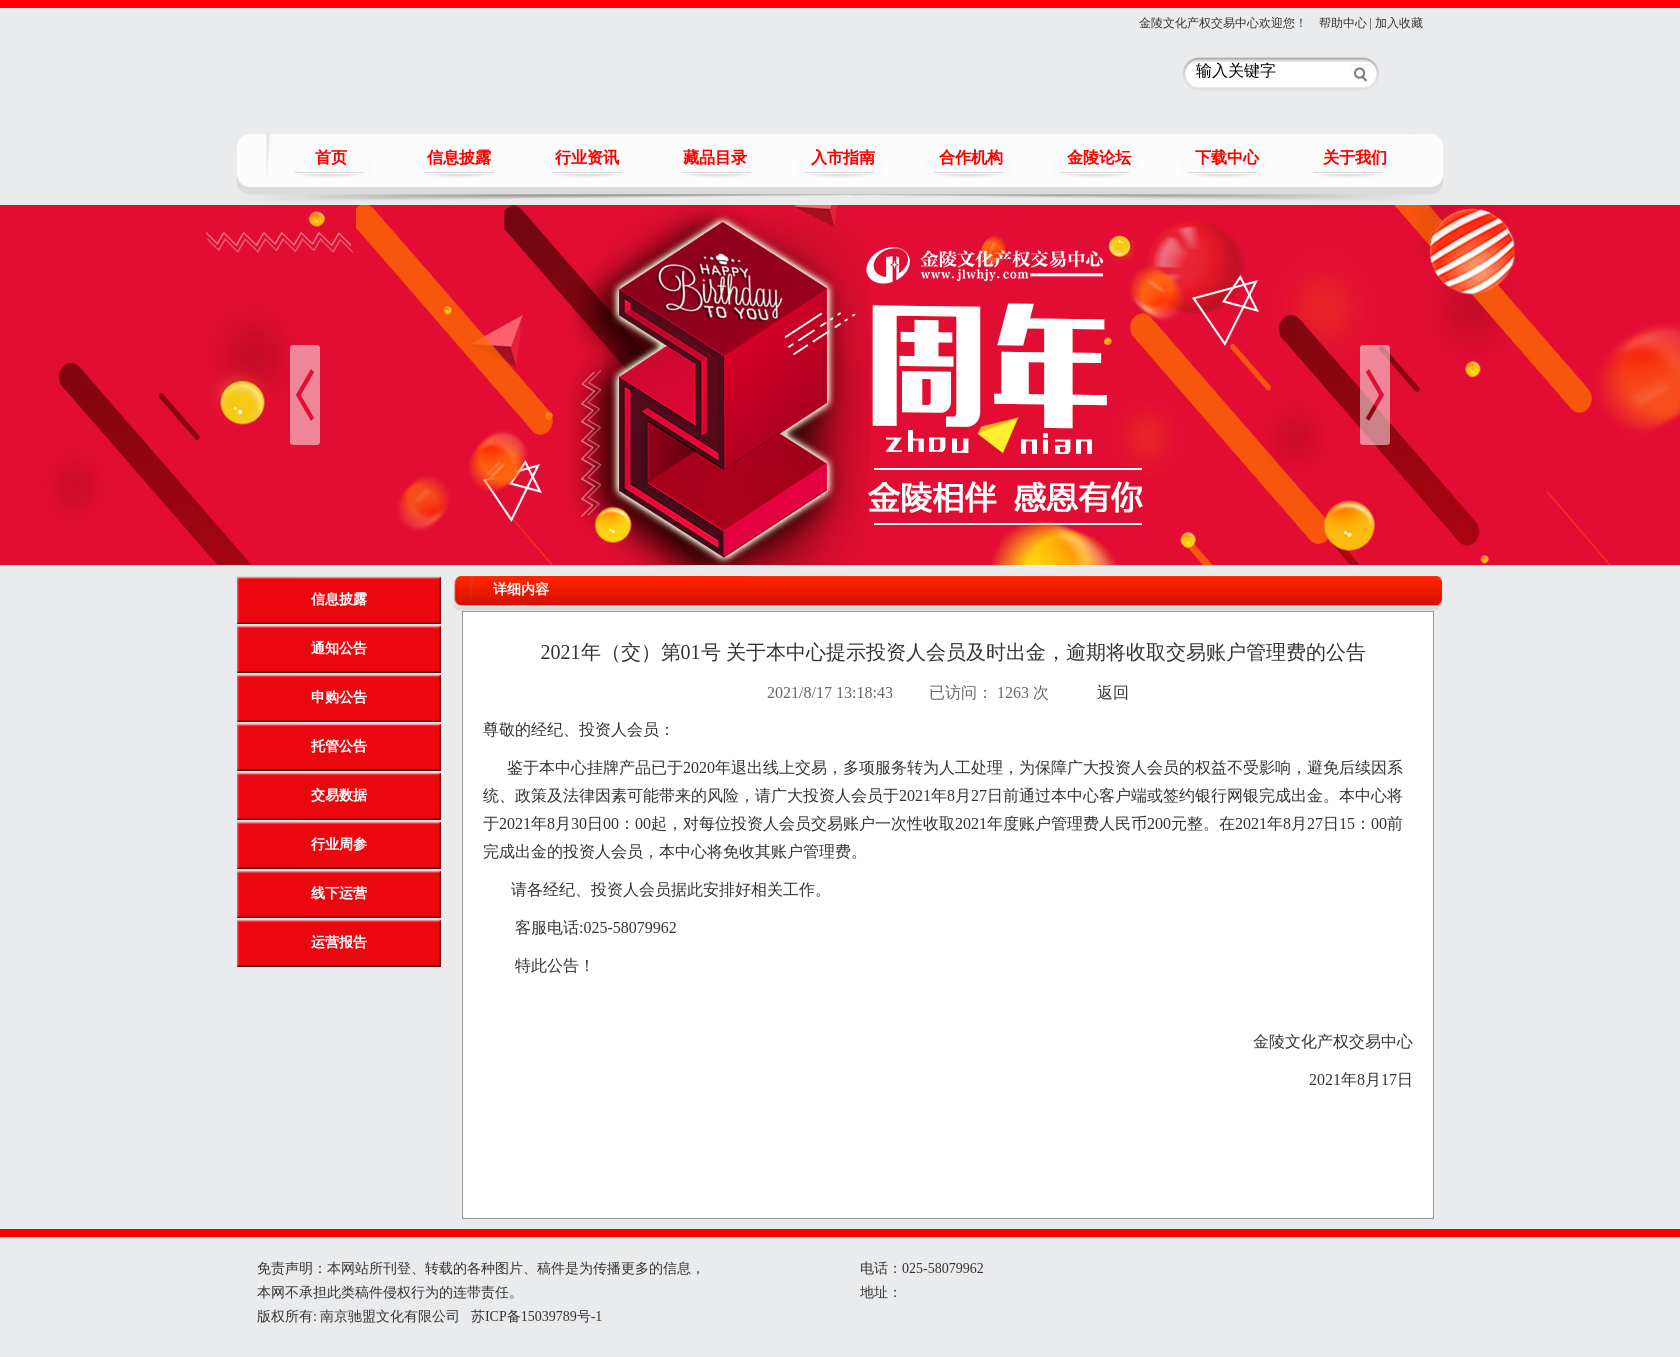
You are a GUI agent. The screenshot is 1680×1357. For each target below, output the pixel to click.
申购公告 (339, 697)
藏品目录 (715, 157)
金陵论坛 (1099, 157)
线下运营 (339, 893)
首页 (331, 157)
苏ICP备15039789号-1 (534, 1316)
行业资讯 (587, 157)
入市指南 (843, 157)
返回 (1113, 692)
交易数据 (339, 795)
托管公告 (339, 746)
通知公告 (339, 648)
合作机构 (971, 157)
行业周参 (339, 844)
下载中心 (1227, 157)
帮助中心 (1343, 23)
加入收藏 (1399, 23)
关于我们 (1355, 157)
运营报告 (339, 942)
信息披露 (459, 157)
